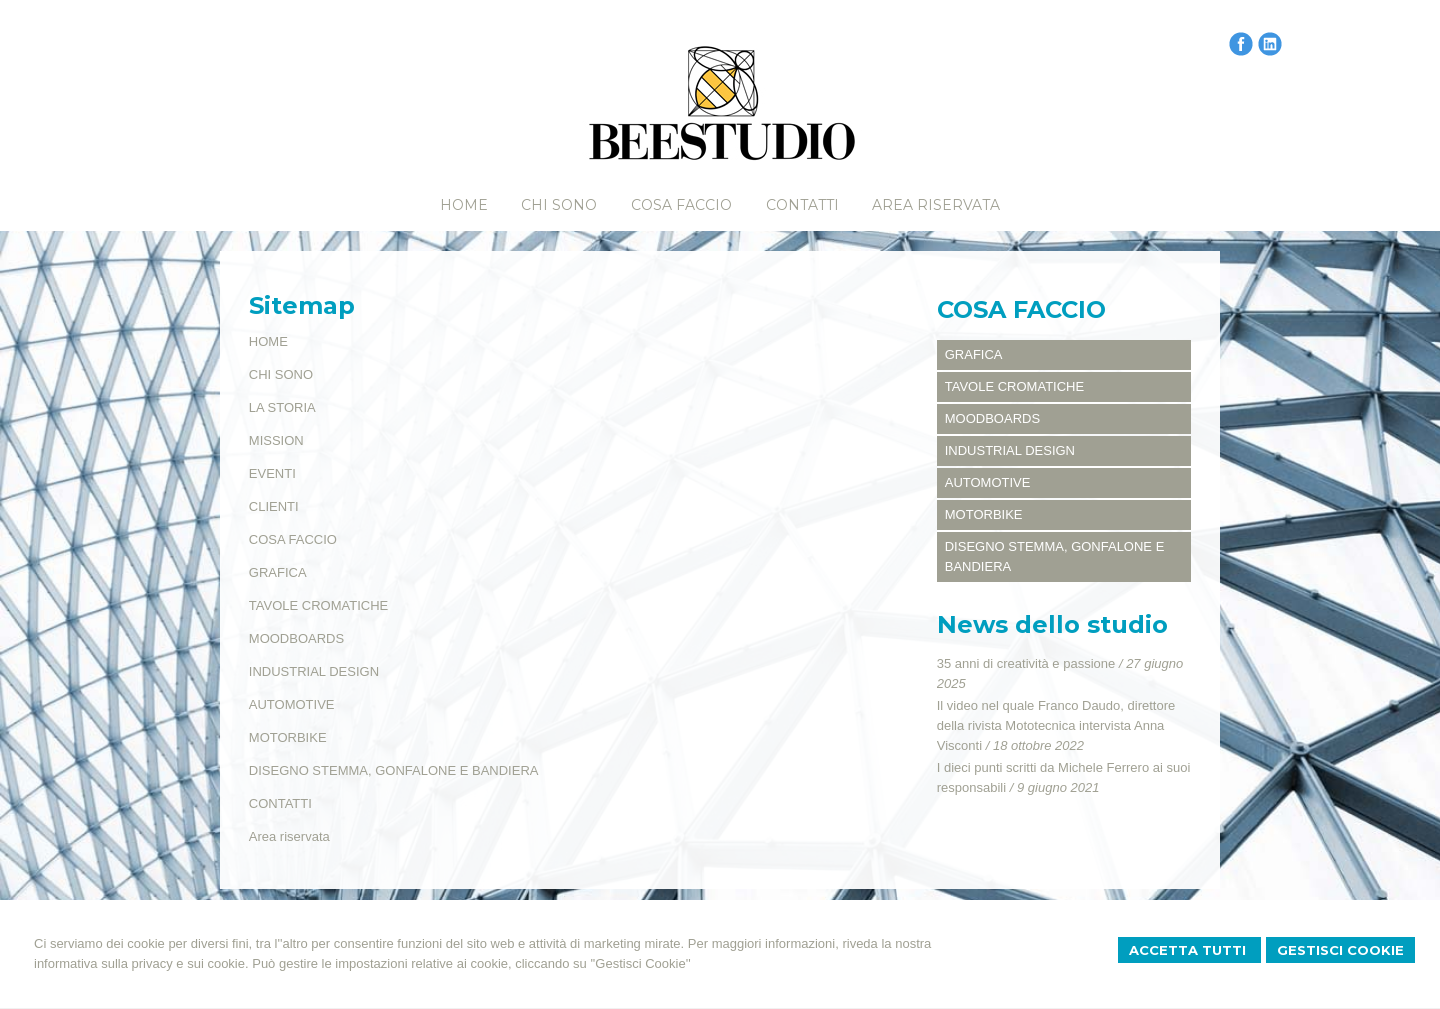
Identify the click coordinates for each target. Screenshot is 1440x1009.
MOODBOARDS (296, 638)
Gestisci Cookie (1340, 950)
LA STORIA (282, 407)
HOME (268, 341)
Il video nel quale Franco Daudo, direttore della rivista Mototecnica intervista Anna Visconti (1056, 725)
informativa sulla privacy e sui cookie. (141, 963)
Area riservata (289, 836)
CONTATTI (280, 803)
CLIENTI (274, 506)
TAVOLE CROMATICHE (318, 605)
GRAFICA (278, 572)
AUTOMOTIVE (292, 704)
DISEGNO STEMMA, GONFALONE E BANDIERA (394, 770)
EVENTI (272, 473)
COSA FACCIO (293, 539)
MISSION (276, 440)
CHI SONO (281, 374)
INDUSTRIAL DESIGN (314, 671)
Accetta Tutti (1189, 950)
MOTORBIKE (288, 737)
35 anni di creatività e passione (1026, 663)
